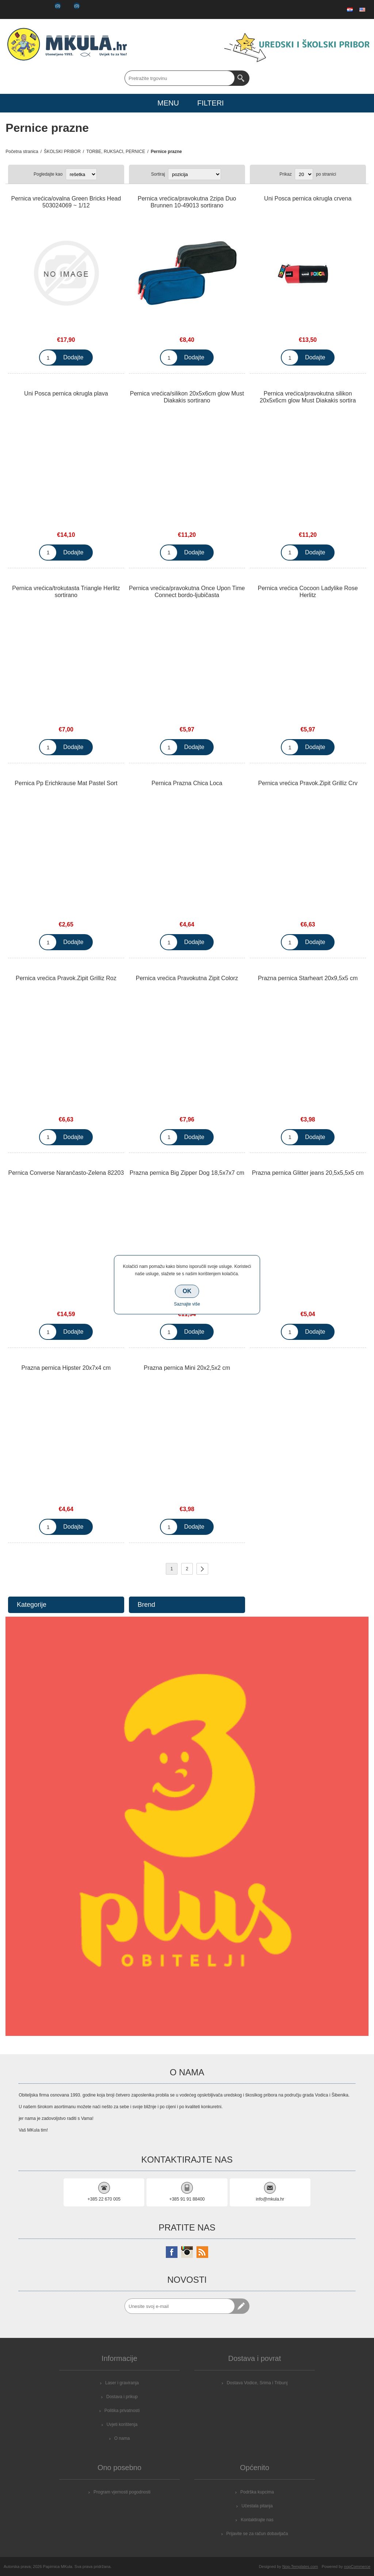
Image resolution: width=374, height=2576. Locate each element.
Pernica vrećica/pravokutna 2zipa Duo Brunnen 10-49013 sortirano (187, 202)
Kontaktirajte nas (257, 2519)
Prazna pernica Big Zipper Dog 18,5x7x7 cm (187, 1173)
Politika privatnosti (122, 2410)
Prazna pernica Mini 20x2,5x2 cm (187, 1368)
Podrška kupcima (257, 2492)
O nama (122, 2438)
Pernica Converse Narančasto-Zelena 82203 (66, 1173)
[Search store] (179, 78)
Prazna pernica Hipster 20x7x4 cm (66, 1368)
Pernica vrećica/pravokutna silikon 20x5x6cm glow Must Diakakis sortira (308, 397)
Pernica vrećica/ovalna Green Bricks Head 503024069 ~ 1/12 (66, 202)
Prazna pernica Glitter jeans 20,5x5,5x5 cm (308, 1173)
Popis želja (51, 9)
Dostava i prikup (122, 2396)
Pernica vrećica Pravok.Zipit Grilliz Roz (66, 978)
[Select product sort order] (194, 174)
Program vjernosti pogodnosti (122, 2492)
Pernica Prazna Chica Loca (187, 783)
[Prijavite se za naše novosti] (179, 2306)
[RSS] (202, 2252)
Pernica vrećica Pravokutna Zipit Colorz (187, 978)
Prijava (32, 9)
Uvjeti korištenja (122, 2424)
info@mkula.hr (270, 2199)
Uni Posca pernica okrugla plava (66, 393)
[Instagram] (187, 2252)
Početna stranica (21, 151)
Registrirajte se (13, 9)
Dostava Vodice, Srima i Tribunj (257, 2382)
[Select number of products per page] (304, 174)
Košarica (70, 9)
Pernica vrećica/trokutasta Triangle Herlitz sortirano (66, 591)
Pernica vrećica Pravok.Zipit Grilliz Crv (308, 783)
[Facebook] (172, 2252)
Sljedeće (202, 1569)
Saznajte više (187, 1304)
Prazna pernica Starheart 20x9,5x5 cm (308, 978)
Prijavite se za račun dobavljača (257, 2533)
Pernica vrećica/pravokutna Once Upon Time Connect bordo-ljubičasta (187, 591)
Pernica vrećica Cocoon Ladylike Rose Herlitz (308, 591)
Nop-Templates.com (300, 2566)
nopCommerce (357, 2566)
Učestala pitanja (256, 2505)
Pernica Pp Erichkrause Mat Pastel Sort (66, 783)
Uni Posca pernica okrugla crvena (307, 198)
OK (187, 1291)
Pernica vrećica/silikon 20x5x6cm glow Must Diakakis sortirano (187, 397)
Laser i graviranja (122, 2382)
